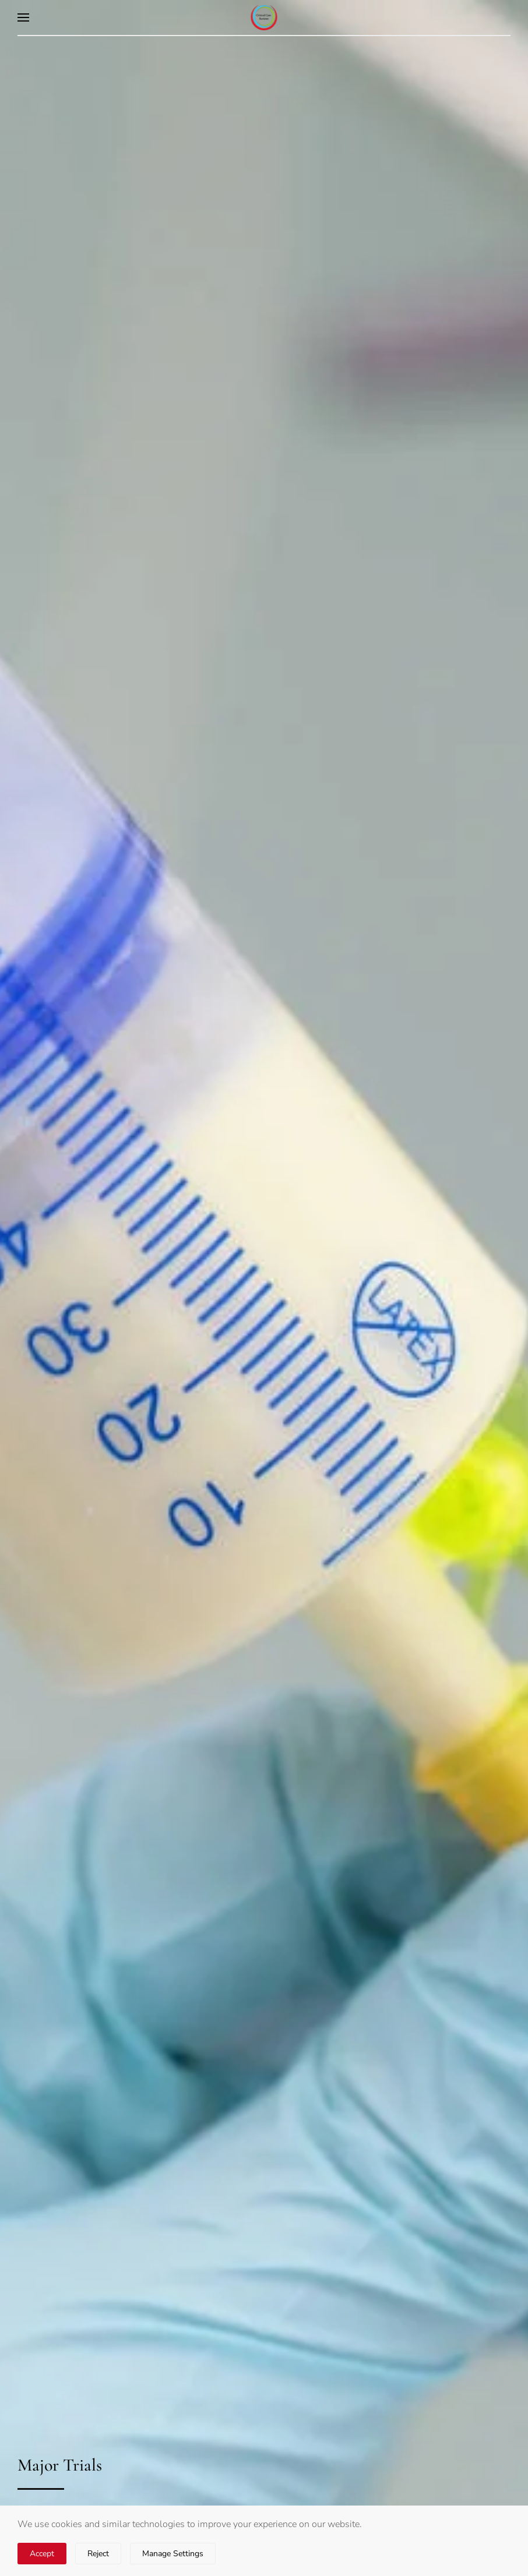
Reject (98, 2553)
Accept (42, 2553)
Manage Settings (172, 2553)
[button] (23, 17)
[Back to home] (264, 17)
